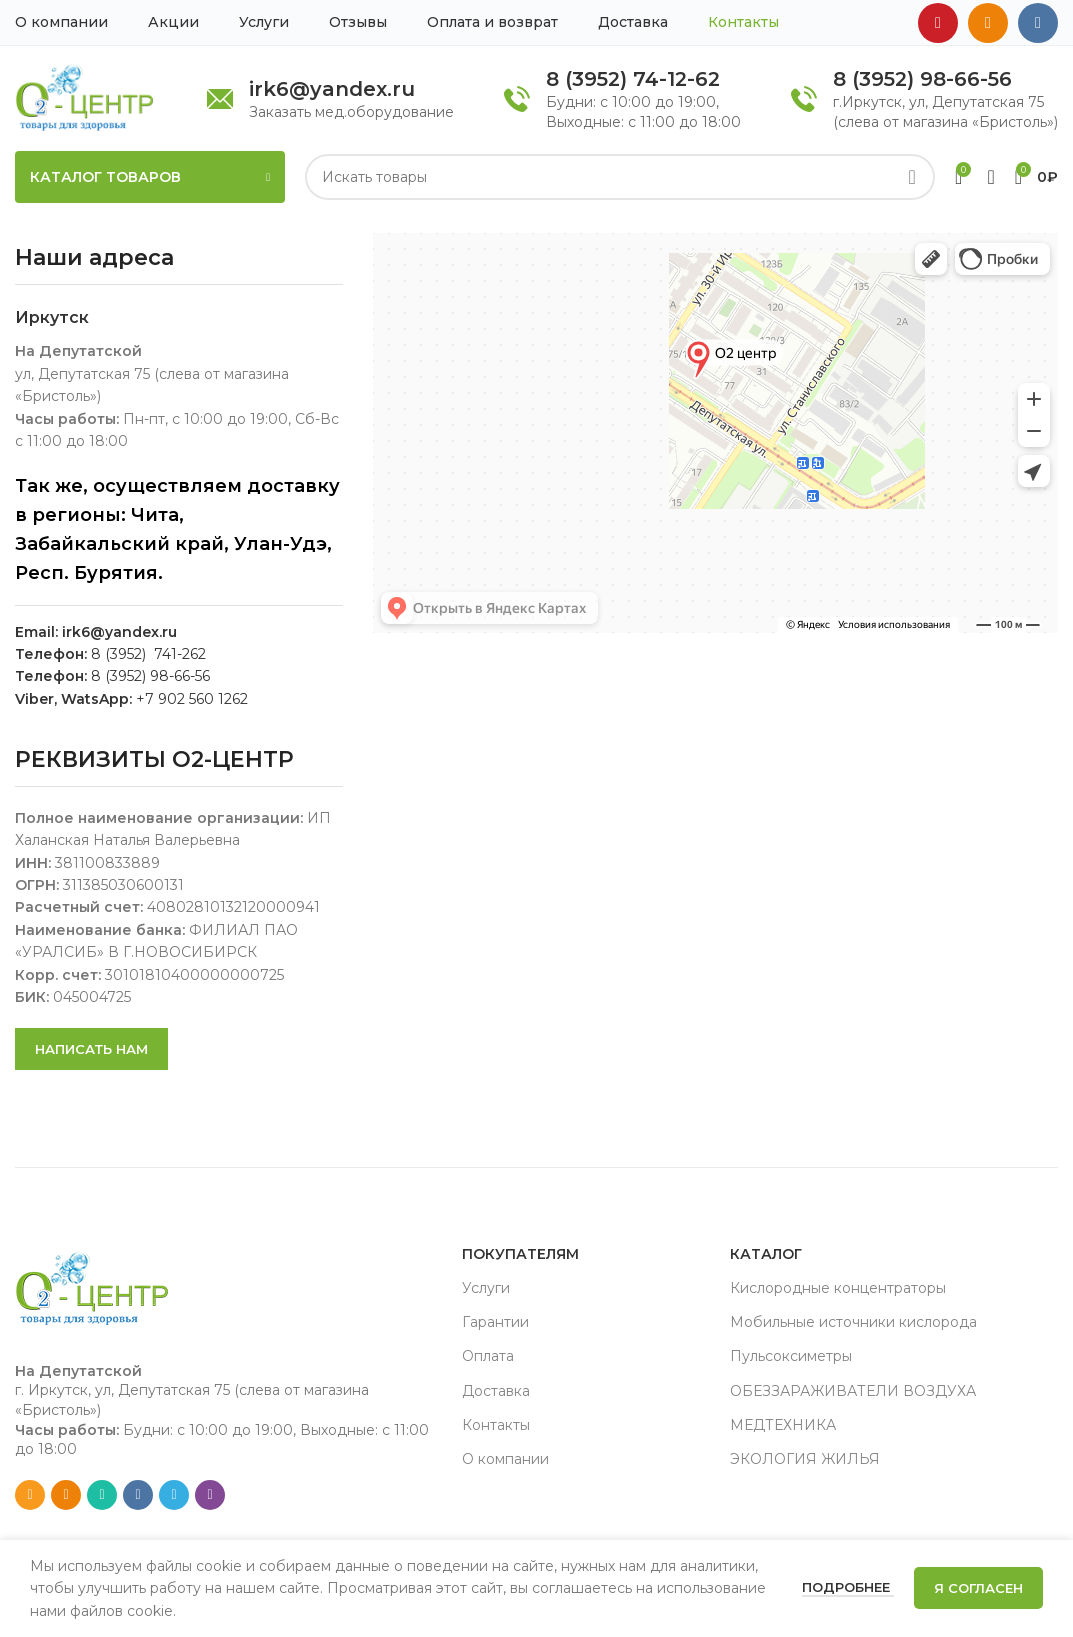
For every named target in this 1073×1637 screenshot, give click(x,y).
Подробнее (848, 1587)
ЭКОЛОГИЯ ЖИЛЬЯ (805, 1459)
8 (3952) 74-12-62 (633, 79)
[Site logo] (84, 97)
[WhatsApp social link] (102, 1495)
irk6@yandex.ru (332, 89)
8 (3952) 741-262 (148, 654)
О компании (505, 1459)
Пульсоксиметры (791, 1356)
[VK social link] (1038, 23)
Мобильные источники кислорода (853, 1322)
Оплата (488, 1356)
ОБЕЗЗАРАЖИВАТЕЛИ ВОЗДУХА (853, 1391)
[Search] (620, 177)
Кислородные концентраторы (838, 1288)
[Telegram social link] (174, 1495)
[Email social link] (30, 1495)
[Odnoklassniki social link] (988, 23)
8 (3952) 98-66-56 (922, 79)
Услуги (486, 1288)
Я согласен (978, 1588)
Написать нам (91, 1049)
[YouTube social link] (938, 23)
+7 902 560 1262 (192, 699)
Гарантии (495, 1322)
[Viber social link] (210, 1495)
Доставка (496, 1391)
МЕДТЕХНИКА (783, 1425)
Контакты (496, 1425)
